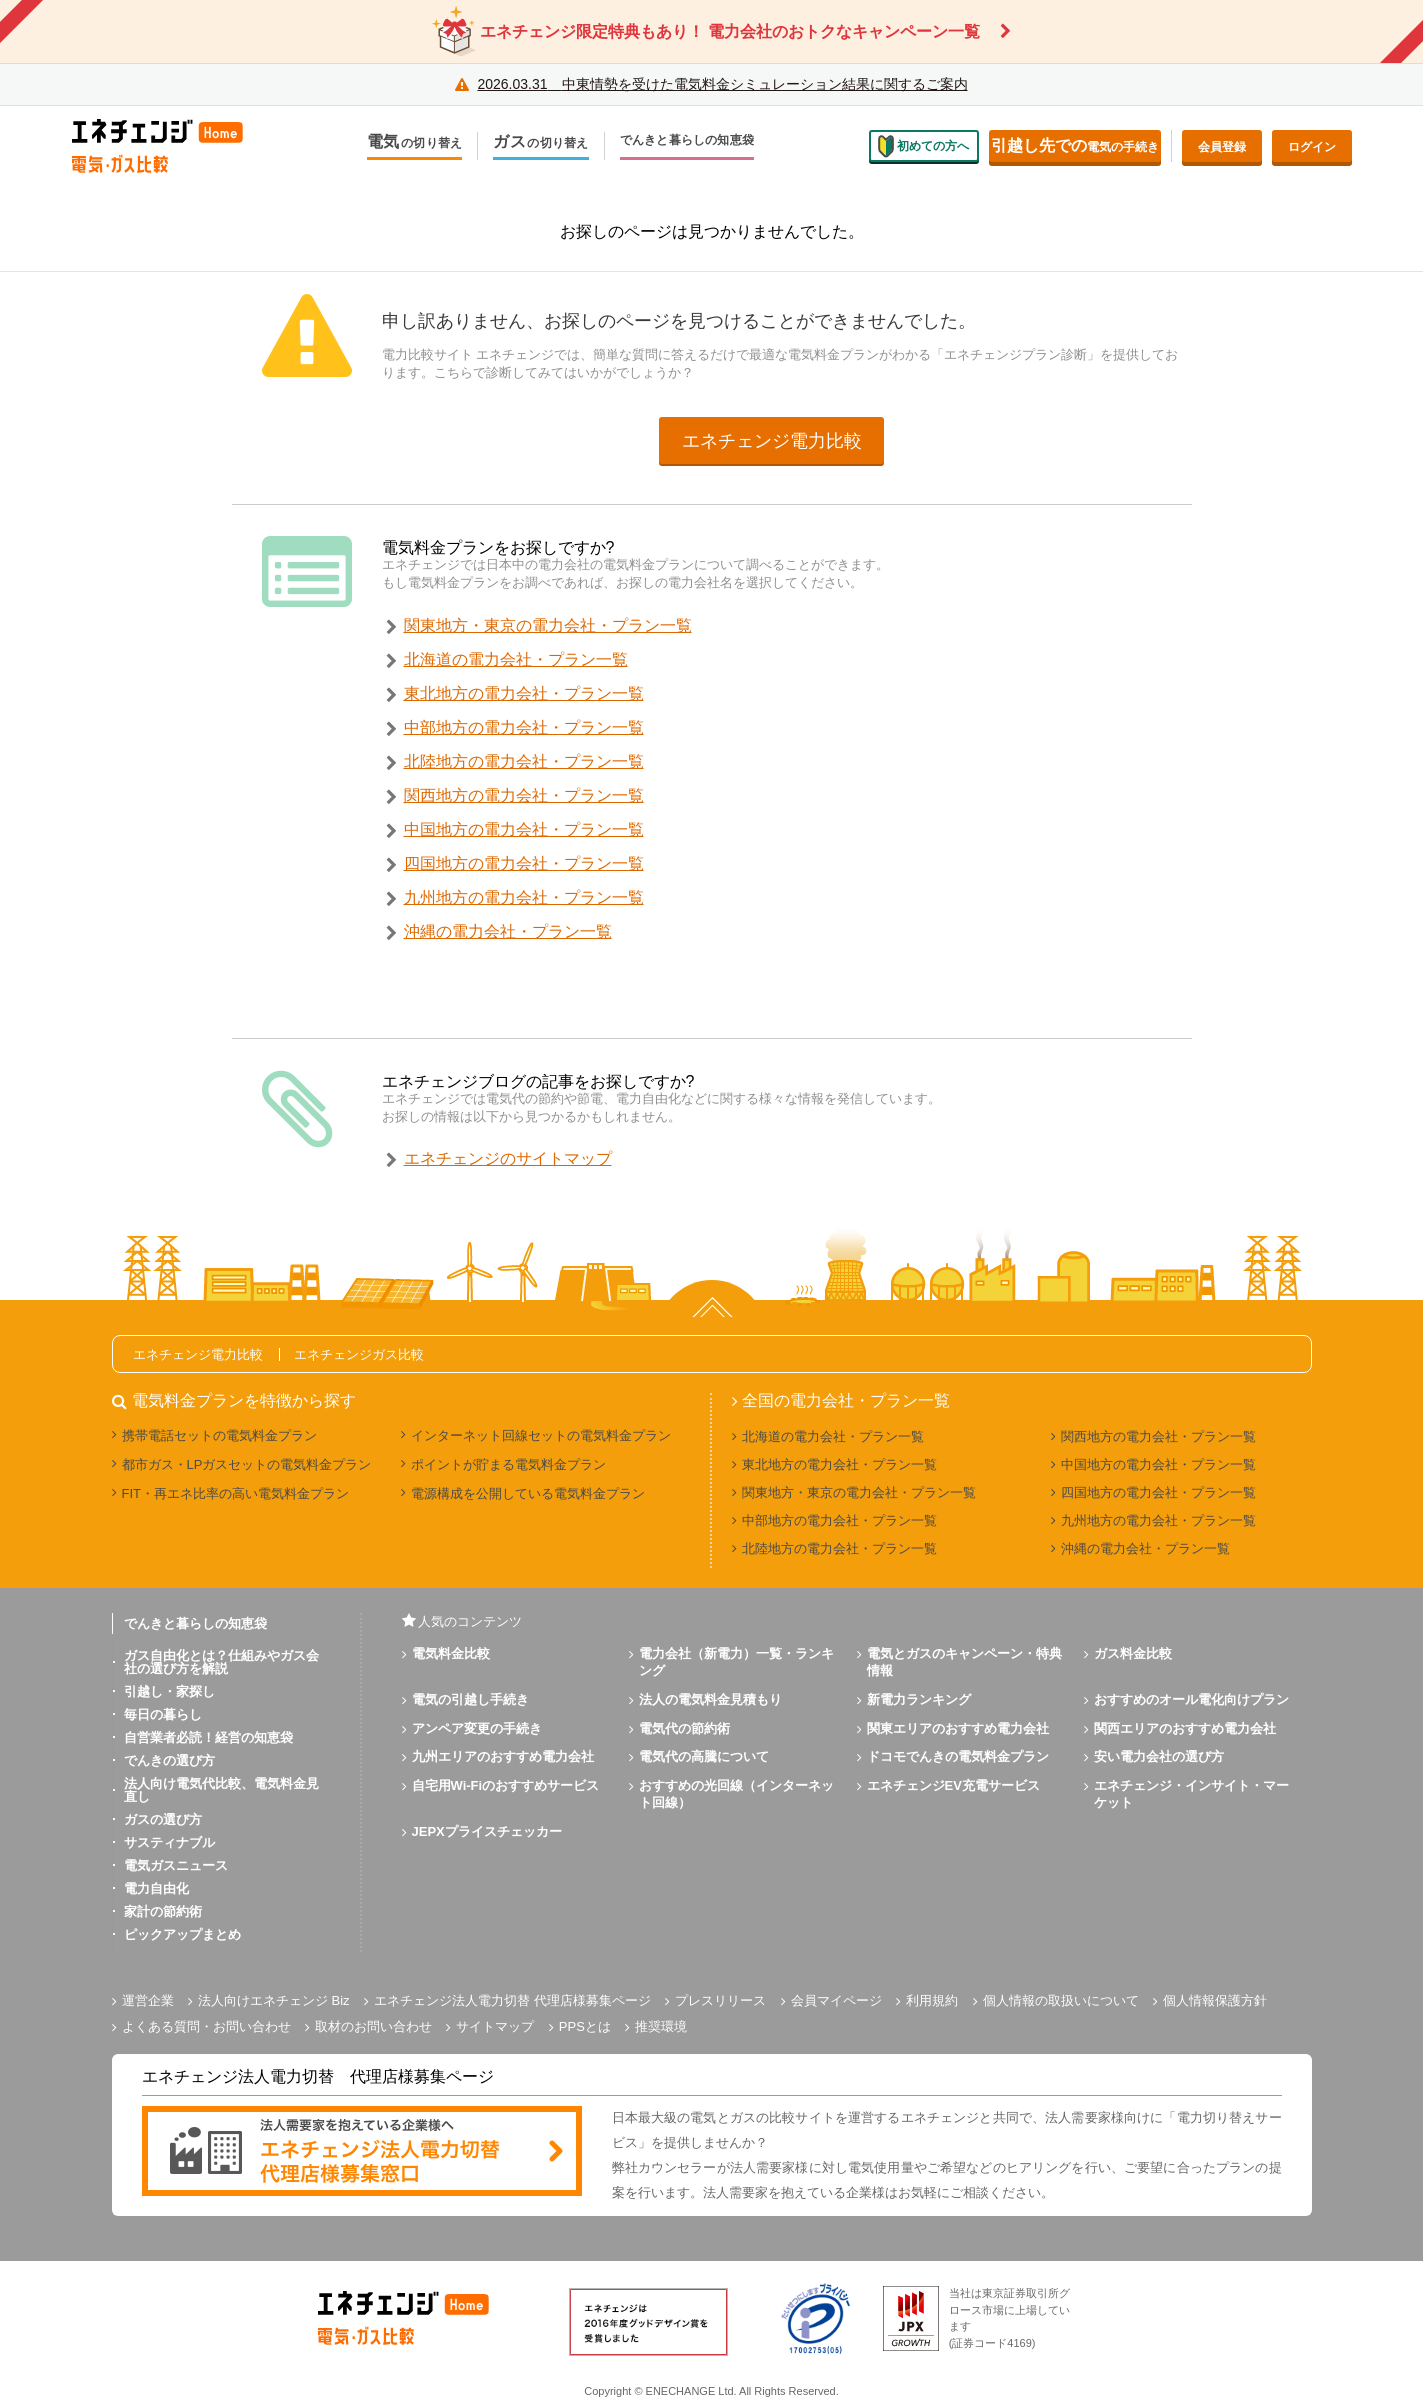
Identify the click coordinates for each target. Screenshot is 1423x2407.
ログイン (1312, 147)
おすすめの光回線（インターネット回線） (736, 1794)
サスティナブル (169, 1842)
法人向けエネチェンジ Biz (274, 2000)
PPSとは (585, 2026)
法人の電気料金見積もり (710, 1699)
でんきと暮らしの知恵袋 (687, 141)
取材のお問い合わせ (373, 2026)
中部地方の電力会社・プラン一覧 (524, 727)
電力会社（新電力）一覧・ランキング (736, 1662)
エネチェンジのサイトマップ (508, 1158)
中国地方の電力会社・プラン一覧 (524, 829)
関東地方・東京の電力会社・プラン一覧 (548, 625)
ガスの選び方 (163, 1819)
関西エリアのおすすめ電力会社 (1185, 1728)
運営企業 (148, 2000)
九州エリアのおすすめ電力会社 (503, 1756)
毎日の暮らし (163, 1714)
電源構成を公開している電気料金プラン (528, 1493)
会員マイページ (836, 2000)
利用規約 (932, 2000)
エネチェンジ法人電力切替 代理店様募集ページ (512, 2000)
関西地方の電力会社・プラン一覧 (524, 795)
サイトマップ (495, 2026)
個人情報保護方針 (1215, 2000)
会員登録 (1222, 147)
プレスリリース (720, 2000)
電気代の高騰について (704, 1756)
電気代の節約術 (684, 1728)
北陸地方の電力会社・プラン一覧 (524, 761)
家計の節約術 (163, 1911)
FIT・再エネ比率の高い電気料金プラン (236, 1493)
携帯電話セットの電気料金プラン (219, 1435)
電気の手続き (1075, 145)
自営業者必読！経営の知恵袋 (208, 1737)
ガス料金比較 (1133, 1653)
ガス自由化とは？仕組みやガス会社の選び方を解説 (221, 1662)
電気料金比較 (451, 1653)
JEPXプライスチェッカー (487, 1831)
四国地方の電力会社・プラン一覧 (524, 863)
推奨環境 (661, 2026)
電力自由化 (156, 1888)
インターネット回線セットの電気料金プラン (541, 1435)
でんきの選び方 (169, 1760)
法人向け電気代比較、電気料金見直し (221, 1790)
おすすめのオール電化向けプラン (1191, 1699)
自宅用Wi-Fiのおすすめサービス (506, 1785)
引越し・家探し (169, 1691)
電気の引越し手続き (470, 1699)
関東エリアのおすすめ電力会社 (958, 1728)
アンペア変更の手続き (477, 1728)
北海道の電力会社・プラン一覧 (516, 659)
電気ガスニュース (176, 1865)
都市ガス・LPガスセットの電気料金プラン (247, 1464)
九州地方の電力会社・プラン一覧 (524, 897)
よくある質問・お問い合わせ (206, 2026)
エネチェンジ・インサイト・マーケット (1191, 1794)
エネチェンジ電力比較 (772, 441)
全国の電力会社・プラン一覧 (846, 1401)
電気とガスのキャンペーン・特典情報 (964, 1662)
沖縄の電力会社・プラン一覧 (508, 931)
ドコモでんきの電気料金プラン (958, 1756)
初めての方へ (924, 146)
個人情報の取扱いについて (1061, 2000)
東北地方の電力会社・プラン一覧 (524, 693)
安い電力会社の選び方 (1159, 1756)
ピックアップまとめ (182, 1934)
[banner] (362, 2152)
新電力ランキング (919, 1699)
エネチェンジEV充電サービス (953, 1785)
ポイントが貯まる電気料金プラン (508, 1464)
